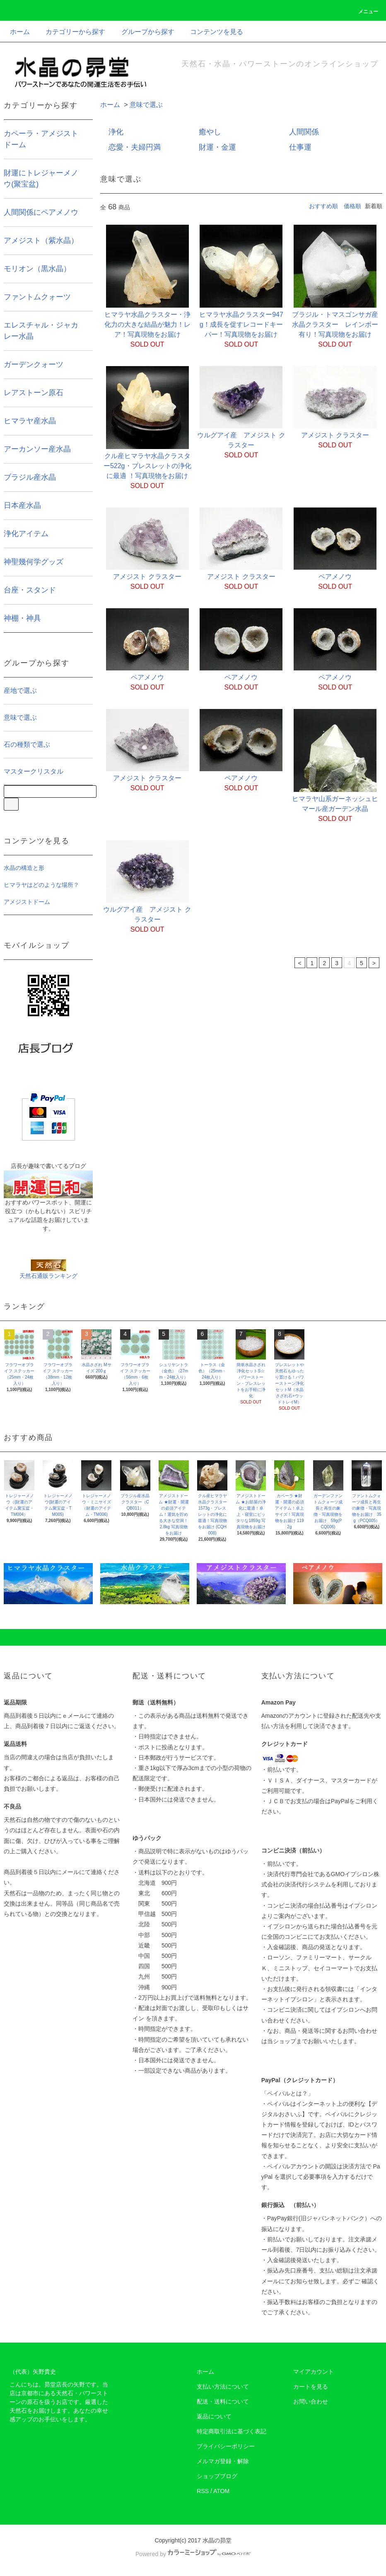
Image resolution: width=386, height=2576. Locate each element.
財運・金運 (217, 147)
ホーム (20, 31)
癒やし (210, 132)
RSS (203, 2491)
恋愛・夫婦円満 (135, 147)
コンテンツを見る (211, 31)
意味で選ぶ (146, 104)
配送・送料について (223, 2401)
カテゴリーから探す (70, 31)
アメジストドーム (27, 901)
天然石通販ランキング (48, 1275)
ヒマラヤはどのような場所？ (41, 884)
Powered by (193, 2554)
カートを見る (310, 2386)
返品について (214, 2416)
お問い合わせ (310, 2401)
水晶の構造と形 (24, 867)
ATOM (221, 2491)
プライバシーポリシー (226, 2446)
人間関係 (304, 132)
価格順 (352, 206)
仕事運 (300, 147)
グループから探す (142, 31)
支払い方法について (223, 2386)
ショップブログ (217, 2476)
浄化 (116, 132)
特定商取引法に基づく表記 (231, 2431)
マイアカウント (313, 2371)
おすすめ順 (323, 206)
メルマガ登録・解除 (223, 2461)
